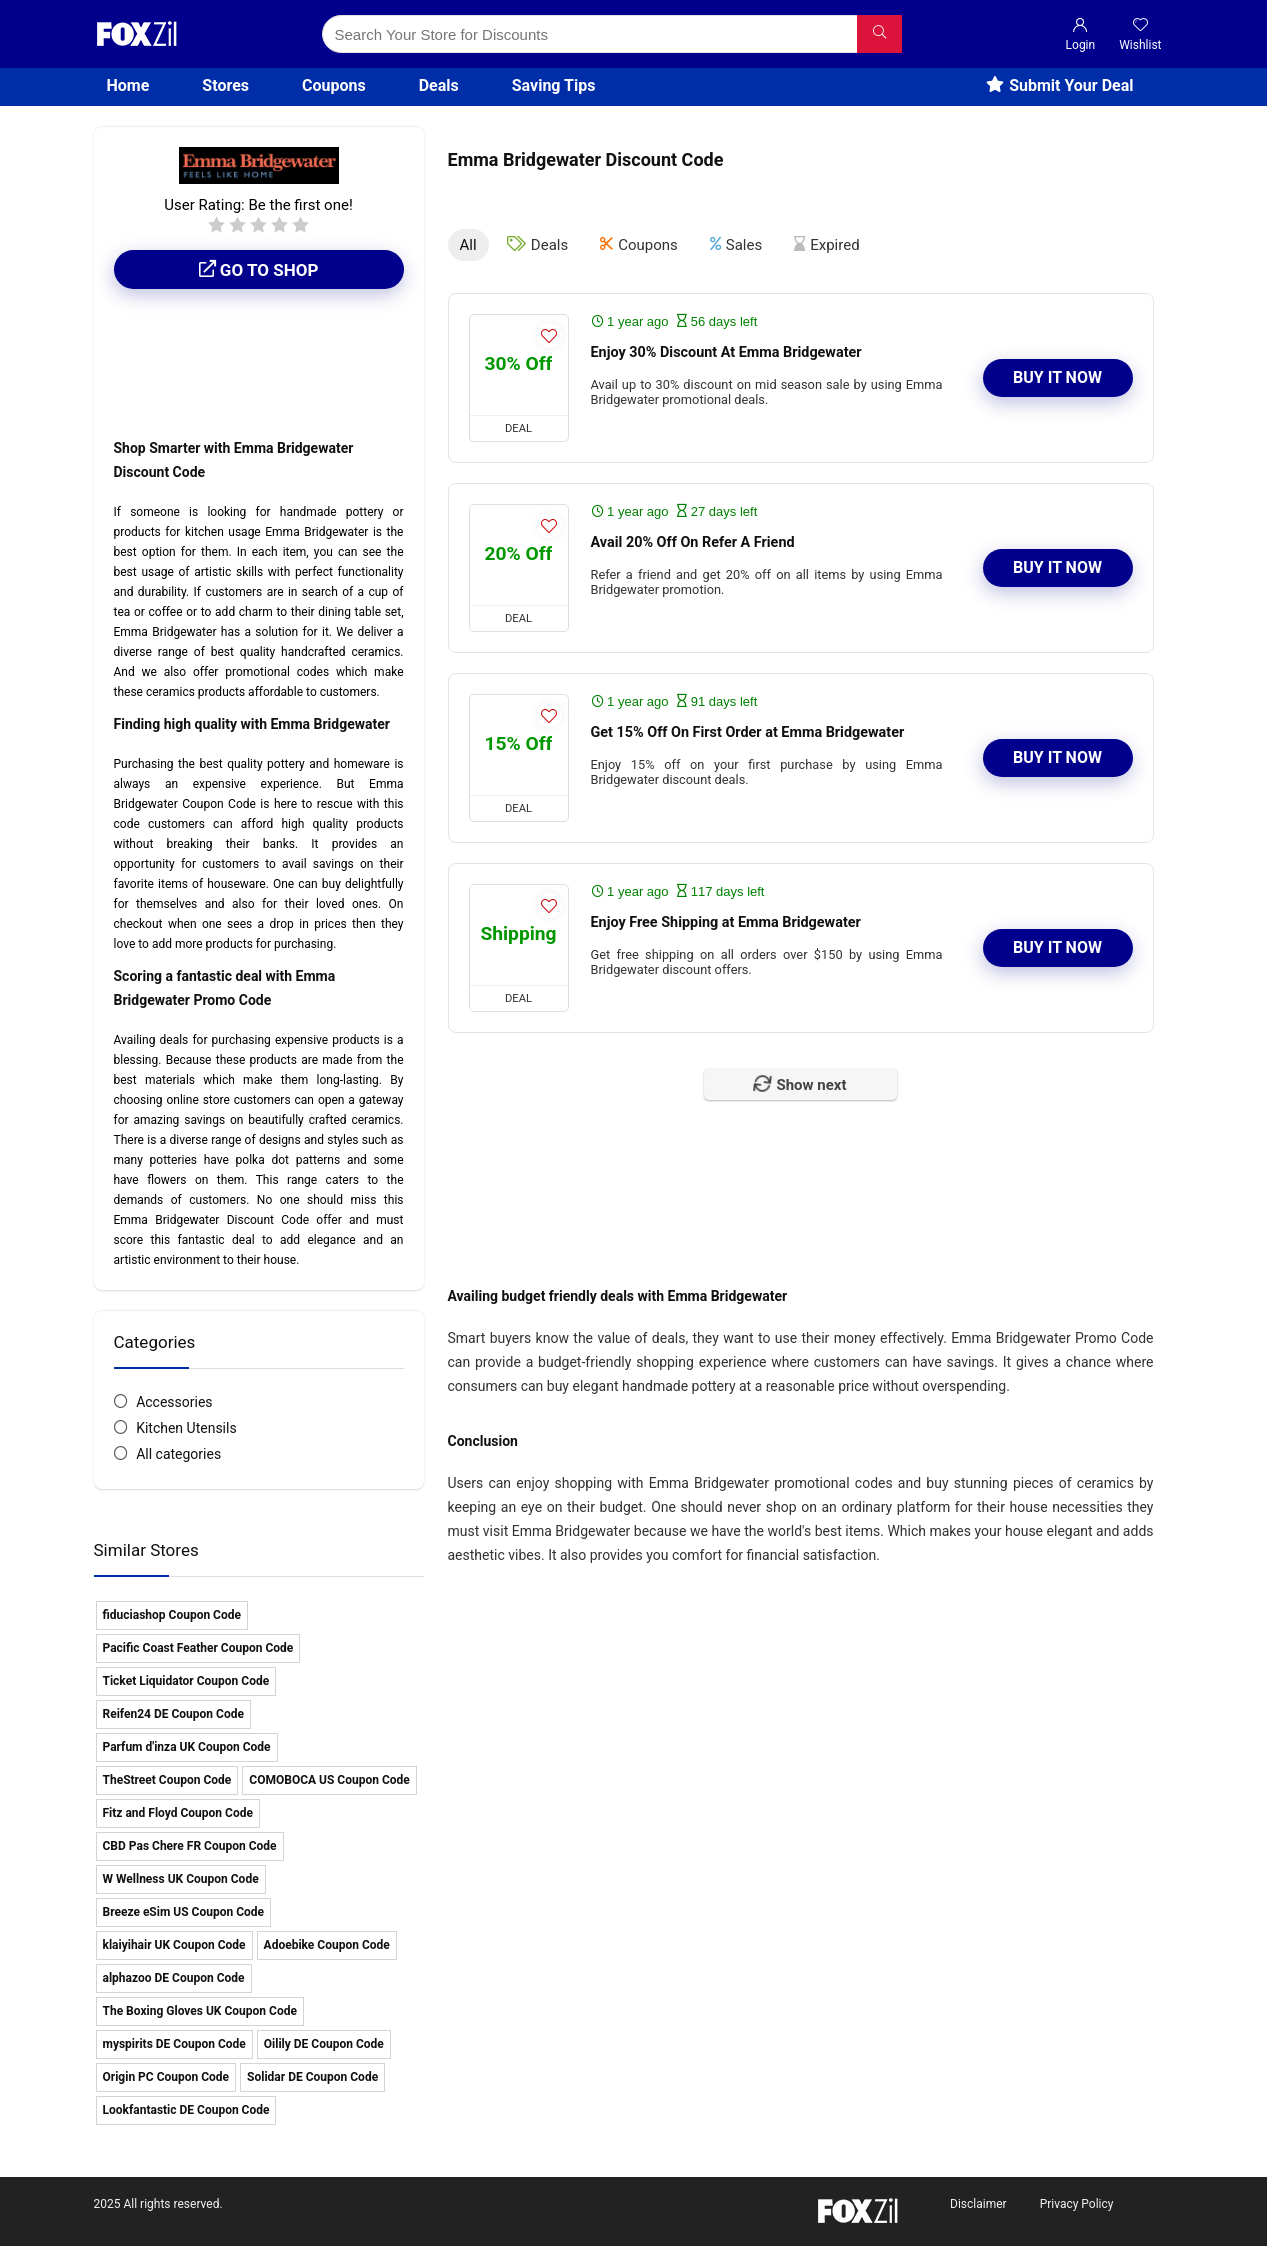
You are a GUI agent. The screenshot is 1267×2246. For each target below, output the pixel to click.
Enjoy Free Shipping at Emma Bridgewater (726, 920)
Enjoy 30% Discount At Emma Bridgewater (726, 350)
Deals (439, 85)
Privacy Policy (1077, 2204)
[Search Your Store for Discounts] (879, 34)
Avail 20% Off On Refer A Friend (693, 540)
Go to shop (259, 270)
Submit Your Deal (1059, 85)
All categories (178, 1454)
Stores (225, 85)
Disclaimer (978, 2204)
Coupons (334, 85)
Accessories (174, 1402)
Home (128, 85)
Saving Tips (554, 85)
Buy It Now (1057, 376)
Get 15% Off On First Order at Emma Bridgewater (748, 730)
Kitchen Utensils (186, 1428)
